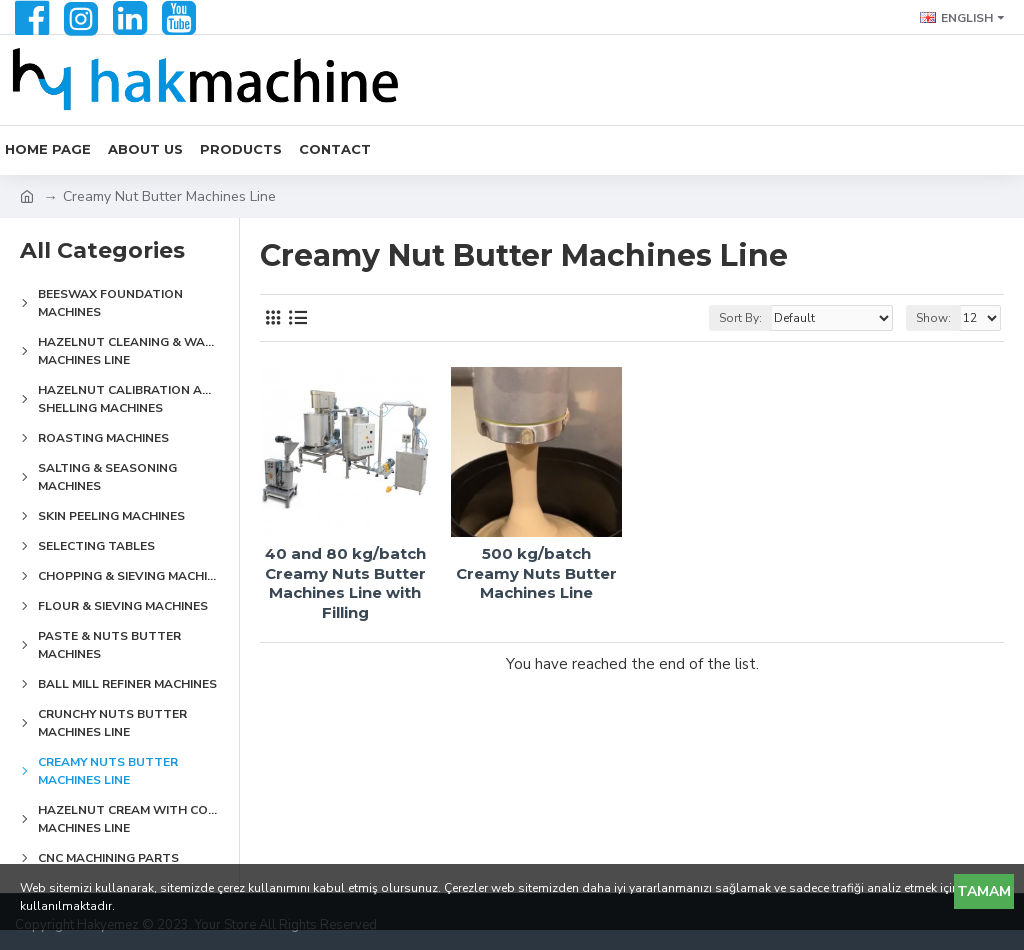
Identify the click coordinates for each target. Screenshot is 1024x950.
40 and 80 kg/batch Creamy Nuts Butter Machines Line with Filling (345, 583)
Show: (933, 318)
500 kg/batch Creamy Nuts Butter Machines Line (536, 573)
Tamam (984, 891)
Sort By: (740, 318)
